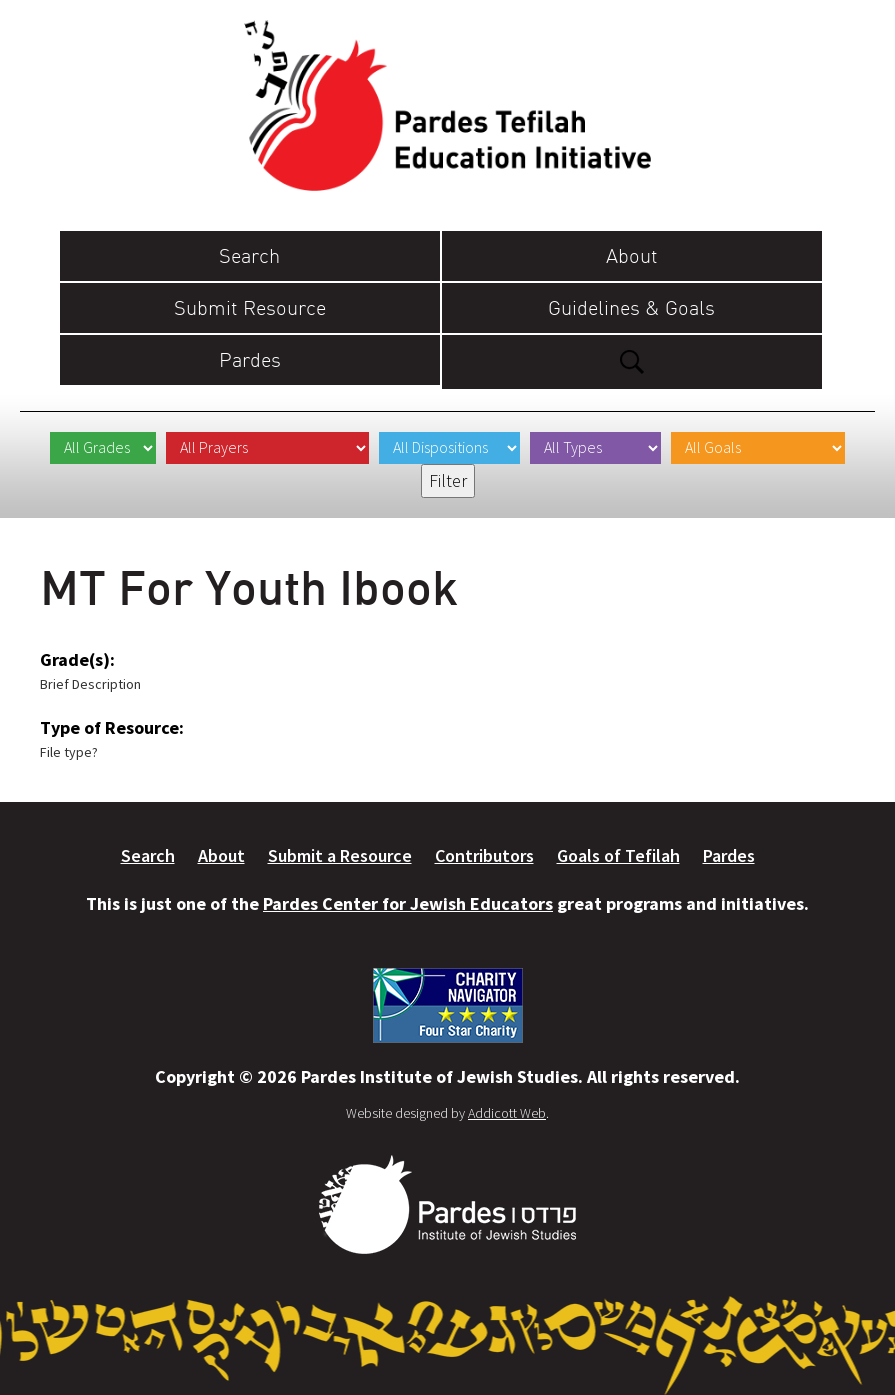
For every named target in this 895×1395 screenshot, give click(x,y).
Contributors (484, 855)
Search (249, 255)
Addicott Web (507, 1113)
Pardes (250, 359)
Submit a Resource (340, 855)
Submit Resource (250, 307)
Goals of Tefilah (618, 855)
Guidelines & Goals (631, 307)
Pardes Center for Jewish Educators (408, 903)
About (632, 255)
